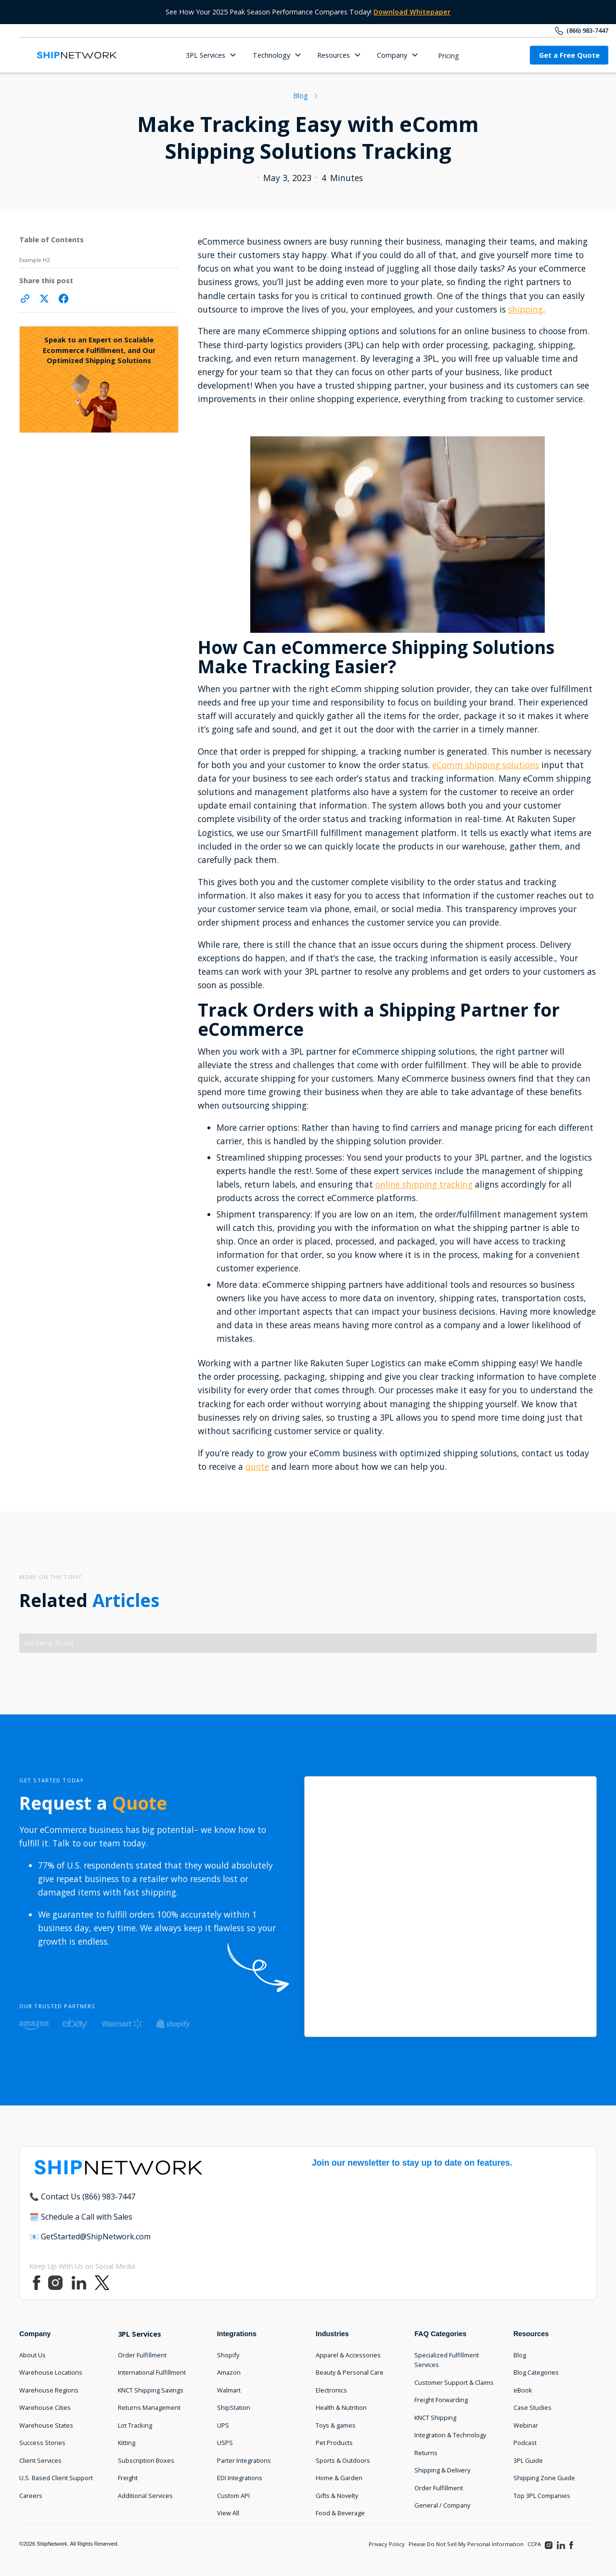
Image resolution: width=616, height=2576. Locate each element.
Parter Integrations (244, 2460)
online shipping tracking (424, 1184)
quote (257, 1466)
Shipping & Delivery (442, 2470)
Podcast (525, 2442)
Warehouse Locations (50, 2372)
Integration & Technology (450, 2435)
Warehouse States (46, 2425)
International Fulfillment (152, 2372)
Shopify (228, 2355)
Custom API (233, 2495)
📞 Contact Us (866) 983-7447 (82, 2196)
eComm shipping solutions (485, 765)
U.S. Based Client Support (56, 2477)
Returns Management (149, 2407)
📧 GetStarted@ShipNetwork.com (90, 2236)
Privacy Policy (387, 2544)
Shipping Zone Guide (544, 2477)
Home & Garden (339, 2477)
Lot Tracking (135, 2425)
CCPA (534, 2544)
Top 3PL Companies (541, 2495)
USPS (225, 2442)
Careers (30, 2495)
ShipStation (233, 2407)
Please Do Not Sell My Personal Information (466, 2544)
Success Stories (42, 2442)
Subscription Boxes (146, 2460)
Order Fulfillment (142, 2355)
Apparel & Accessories (348, 2355)
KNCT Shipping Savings (150, 2390)
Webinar (525, 2425)
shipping (525, 309)
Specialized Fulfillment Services (446, 2360)
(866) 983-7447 (587, 30)
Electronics (331, 2390)
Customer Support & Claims (454, 2382)
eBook (522, 2390)
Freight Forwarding (441, 2399)
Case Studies (532, 2407)
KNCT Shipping (435, 2417)
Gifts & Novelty (337, 2495)
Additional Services (145, 2495)
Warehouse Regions (48, 2390)
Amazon (229, 2372)
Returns (425, 2452)
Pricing (448, 55)
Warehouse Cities (45, 2407)
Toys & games (336, 2425)
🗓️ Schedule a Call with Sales (80, 2216)
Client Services (40, 2460)
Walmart (229, 2390)
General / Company (442, 2505)
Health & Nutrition (341, 2407)
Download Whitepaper (411, 11)
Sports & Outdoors (343, 2460)
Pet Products (334, 2442)
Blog (519, 2355)
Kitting (126, 2442)
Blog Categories (536, 2372)
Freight (128, 2477)
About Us (32, 2355)
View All (228, 2513)
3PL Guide (528, 2460)
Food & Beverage (340, 2513)
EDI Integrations (239, 2477)
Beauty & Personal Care (350, 2372)
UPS (223, 2425)
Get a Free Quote (569, 55)
